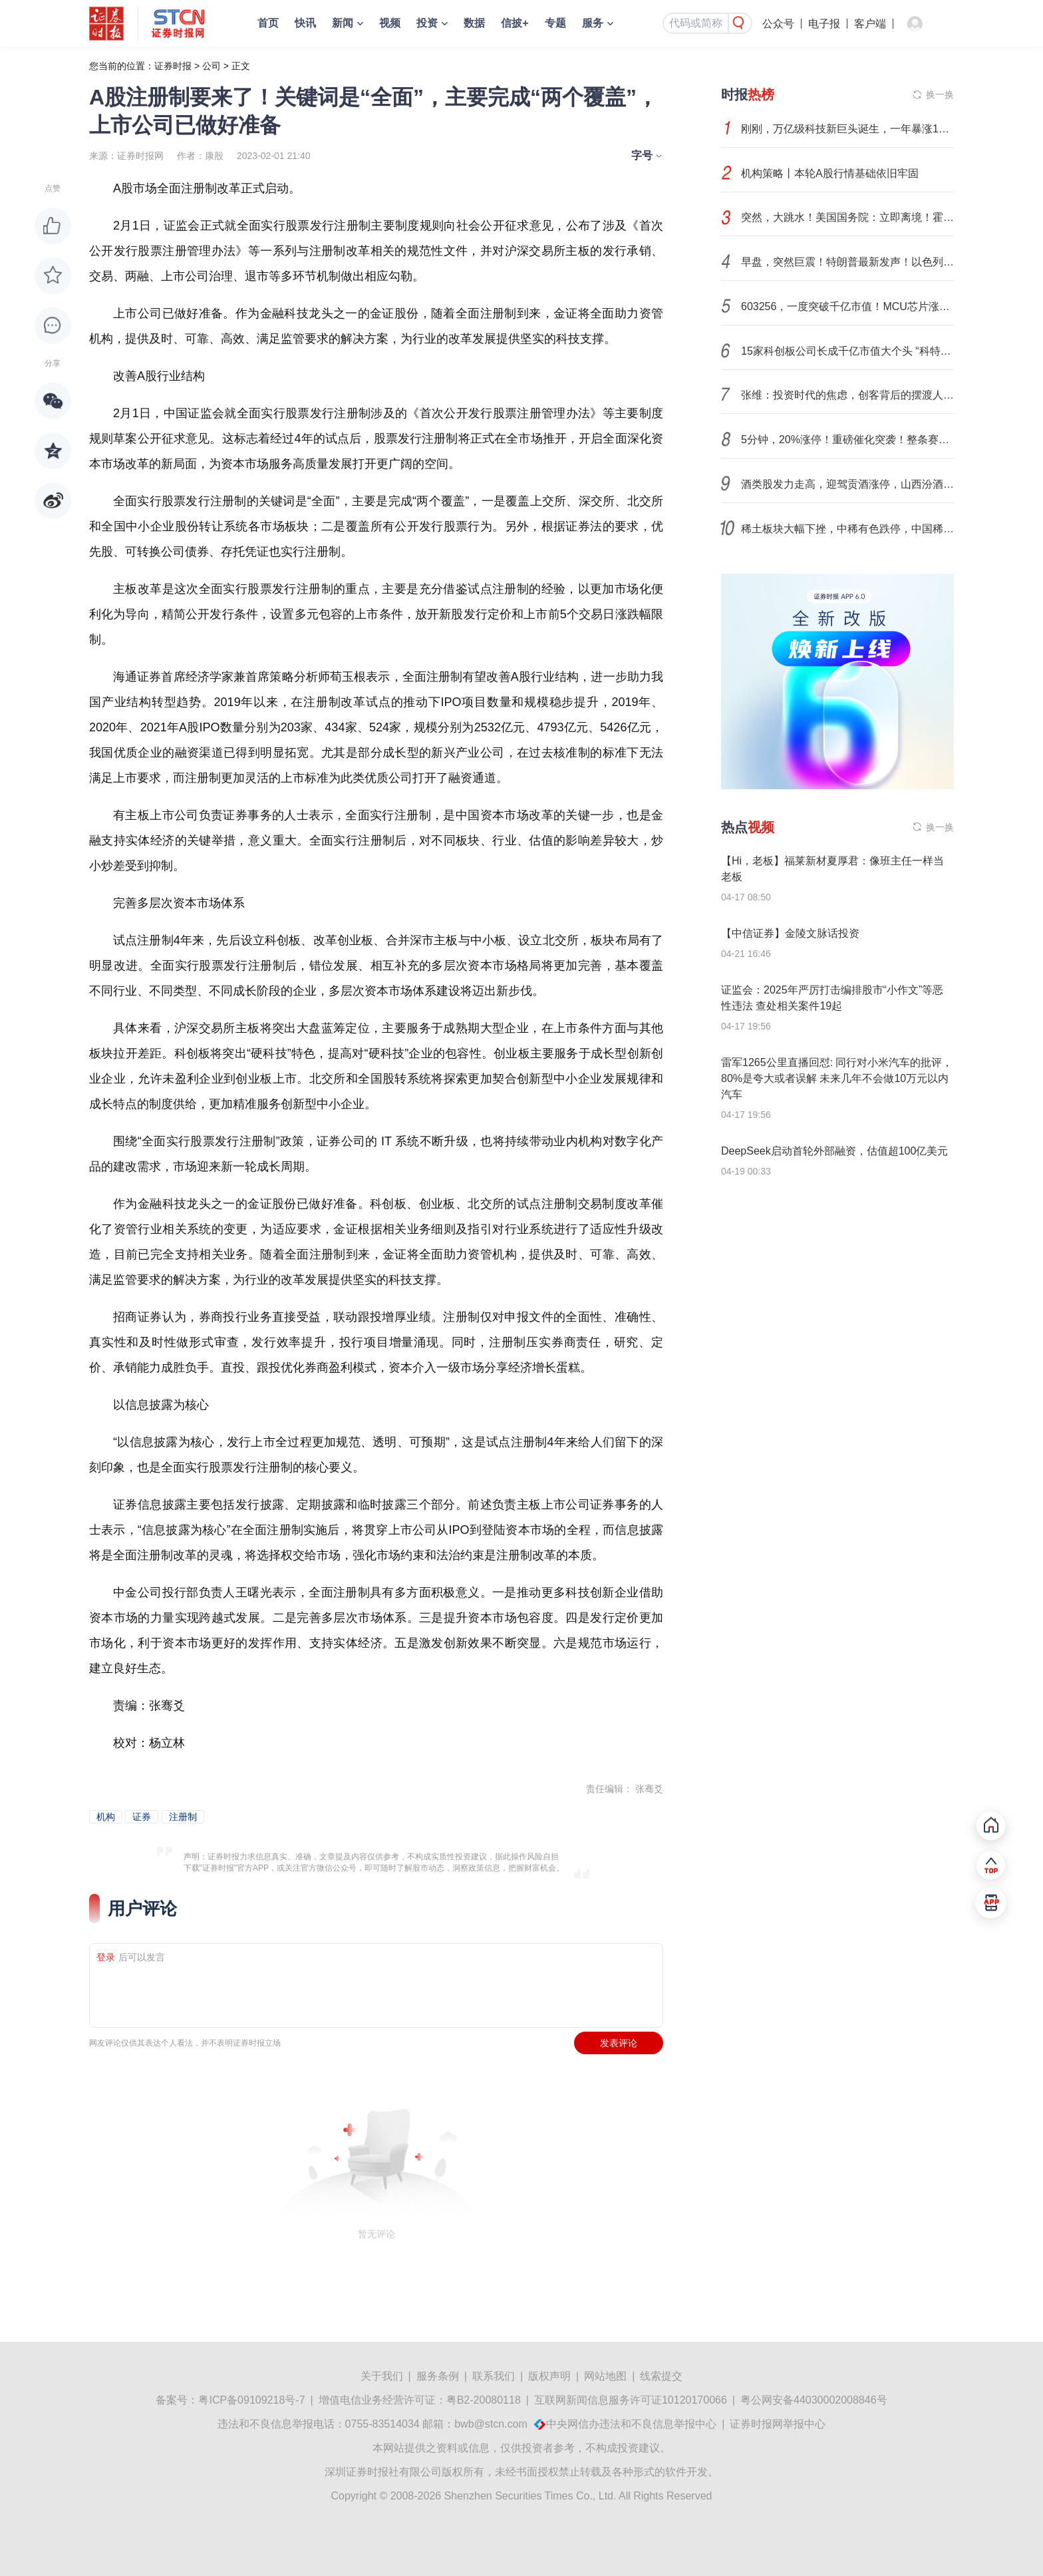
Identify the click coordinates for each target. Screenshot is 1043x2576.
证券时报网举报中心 (777, 2424)
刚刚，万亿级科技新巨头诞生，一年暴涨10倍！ (847, 128)
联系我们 (493, 2376)
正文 (240, 66)
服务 (592, 23)
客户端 (870, 23)
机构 (105, 1816)
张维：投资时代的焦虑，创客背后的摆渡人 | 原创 (847, 395)
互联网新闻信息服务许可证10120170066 (630, 2400)
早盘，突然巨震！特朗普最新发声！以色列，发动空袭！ (847, 262)
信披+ (514, 23)
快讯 (305, 23)
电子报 (824, 23)
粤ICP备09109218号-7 (251, 2400)
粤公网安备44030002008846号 (813, 2400)
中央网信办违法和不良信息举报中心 (631, 2424)
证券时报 (173, 66)
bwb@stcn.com (490, 2424)
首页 (268, 23)
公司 (211, 66)
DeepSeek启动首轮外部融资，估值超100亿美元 (834, 1151)
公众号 (778, 23)
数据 (474, 23)
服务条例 (437, 2376)
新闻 (342, 23)
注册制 (183, 1816)
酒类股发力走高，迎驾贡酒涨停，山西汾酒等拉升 (847, 484)
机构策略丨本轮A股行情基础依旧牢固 (830, 173)
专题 (555, 23)
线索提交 (661, 2376)
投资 (427, 23)
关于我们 (382, 2376)
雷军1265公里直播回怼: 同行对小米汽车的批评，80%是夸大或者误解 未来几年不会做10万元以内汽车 (837, 1078)
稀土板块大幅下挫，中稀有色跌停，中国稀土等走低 (847, 528)
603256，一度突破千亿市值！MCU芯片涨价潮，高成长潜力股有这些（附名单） (847, 306)
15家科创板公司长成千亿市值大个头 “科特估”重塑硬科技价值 (847, 351)
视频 (389, 23)
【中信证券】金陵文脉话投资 (790, 933)
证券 (141, 1816)
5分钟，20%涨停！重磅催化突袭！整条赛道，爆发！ (847, 439)
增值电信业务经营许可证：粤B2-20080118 (420, 2400)
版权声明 (549, 2376)
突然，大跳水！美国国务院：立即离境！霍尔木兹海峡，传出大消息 (847, 217)
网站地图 (605, 2376)
